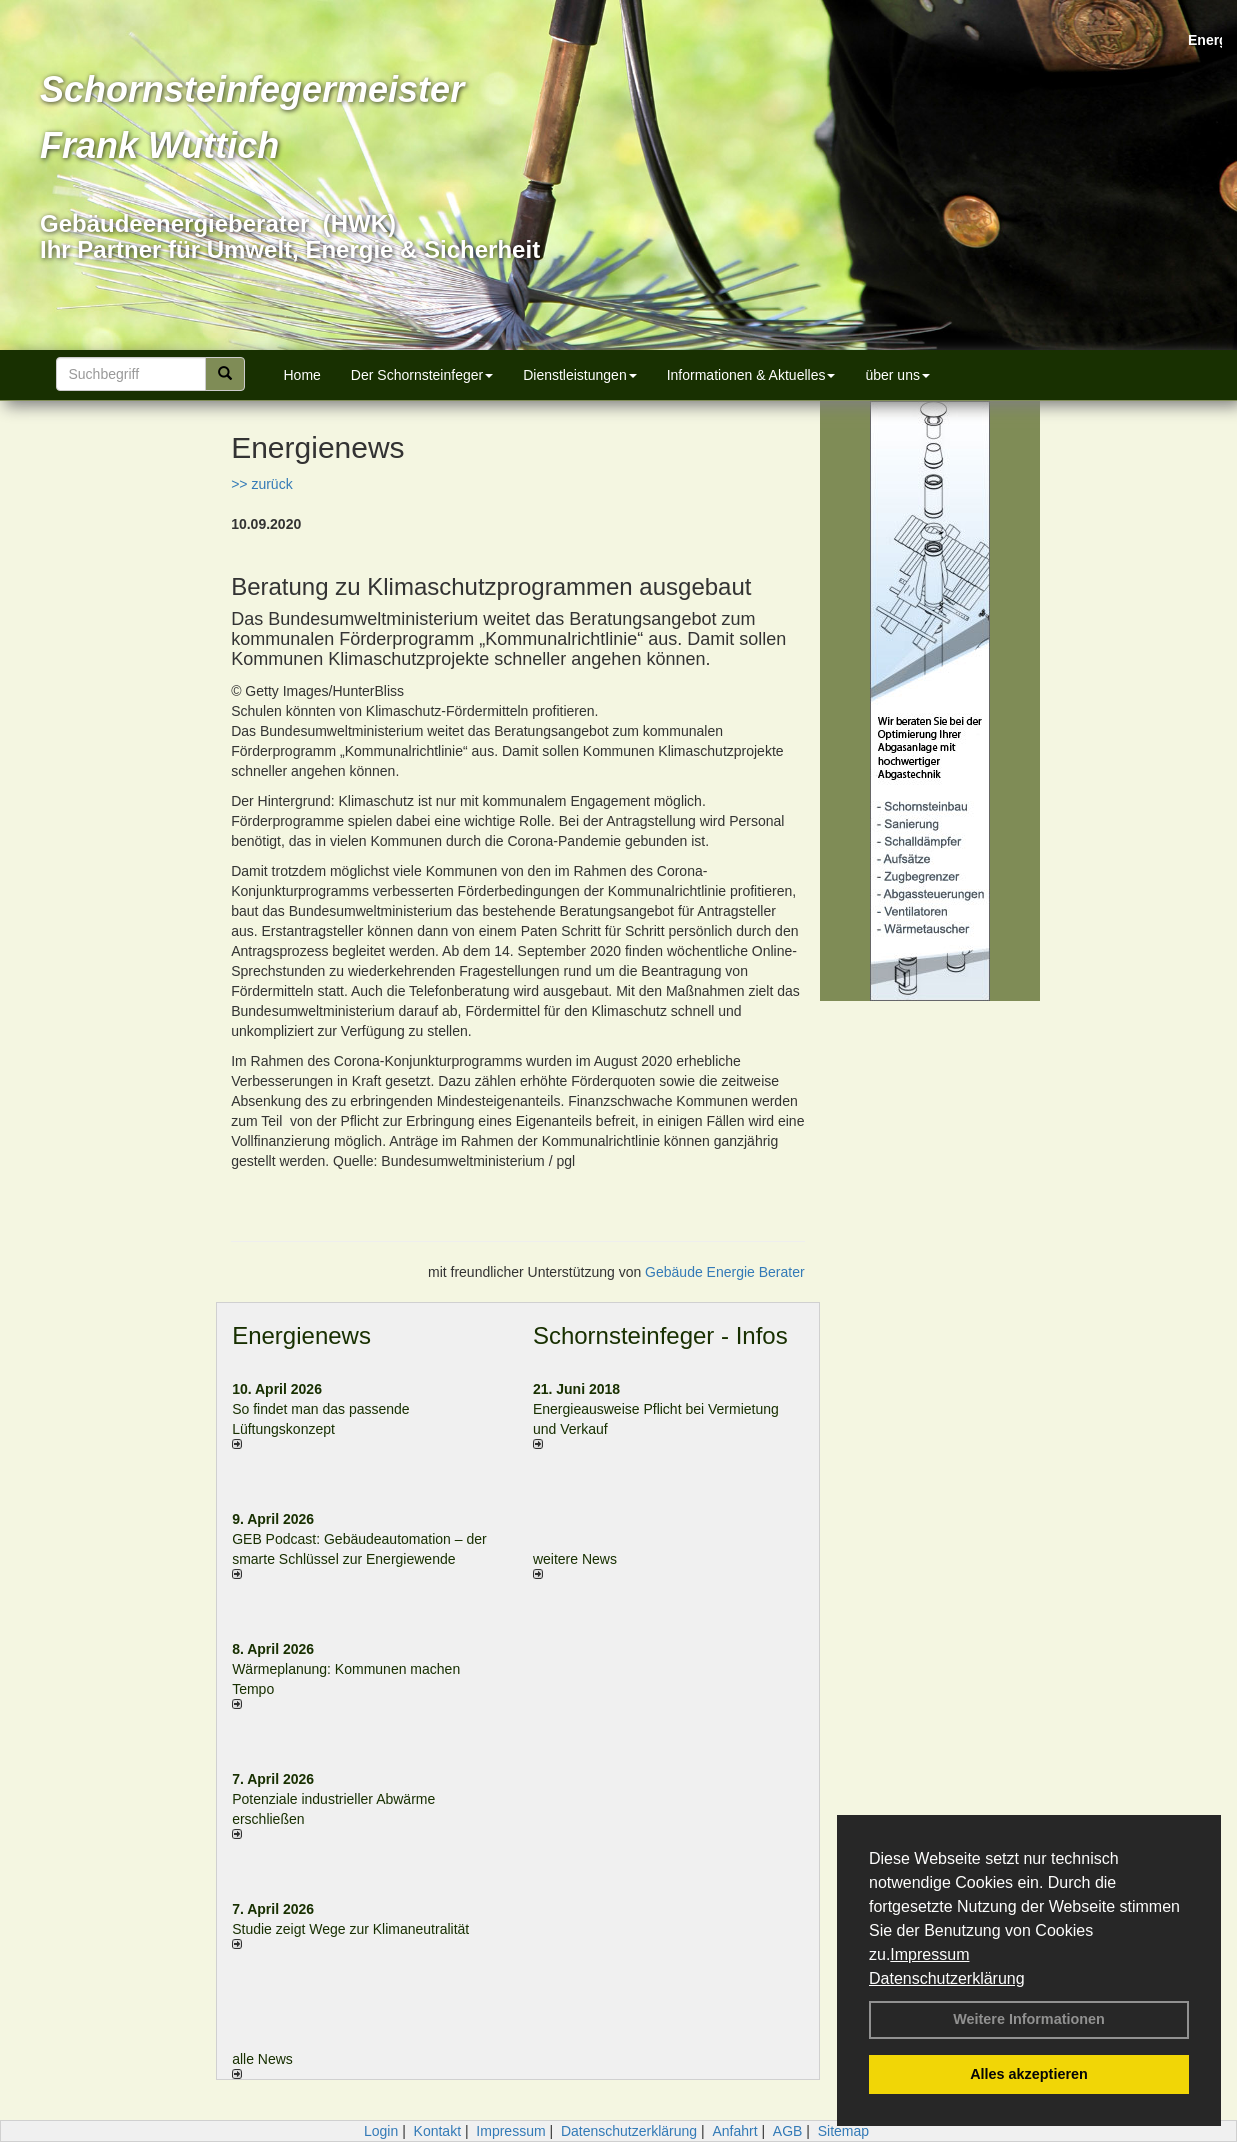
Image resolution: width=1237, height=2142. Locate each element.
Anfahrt (734, 2131)
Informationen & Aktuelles (751, 375)
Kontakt (437, 2131)
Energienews (301, 1335)
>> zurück (261, 484)
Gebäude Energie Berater (725, 1272)
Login (381, 2131)
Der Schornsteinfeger (422, 375)
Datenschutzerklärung (947, 1978)
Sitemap (843, 2131)
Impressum (929, 1954)
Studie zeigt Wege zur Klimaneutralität (350, 1929)
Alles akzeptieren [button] (1029, 2074)
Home (302, 375)
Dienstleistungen (580, 375)
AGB (788, 2131)
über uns (897, 375)
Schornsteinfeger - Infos (660, 1335)
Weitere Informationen (1029, 2019)
